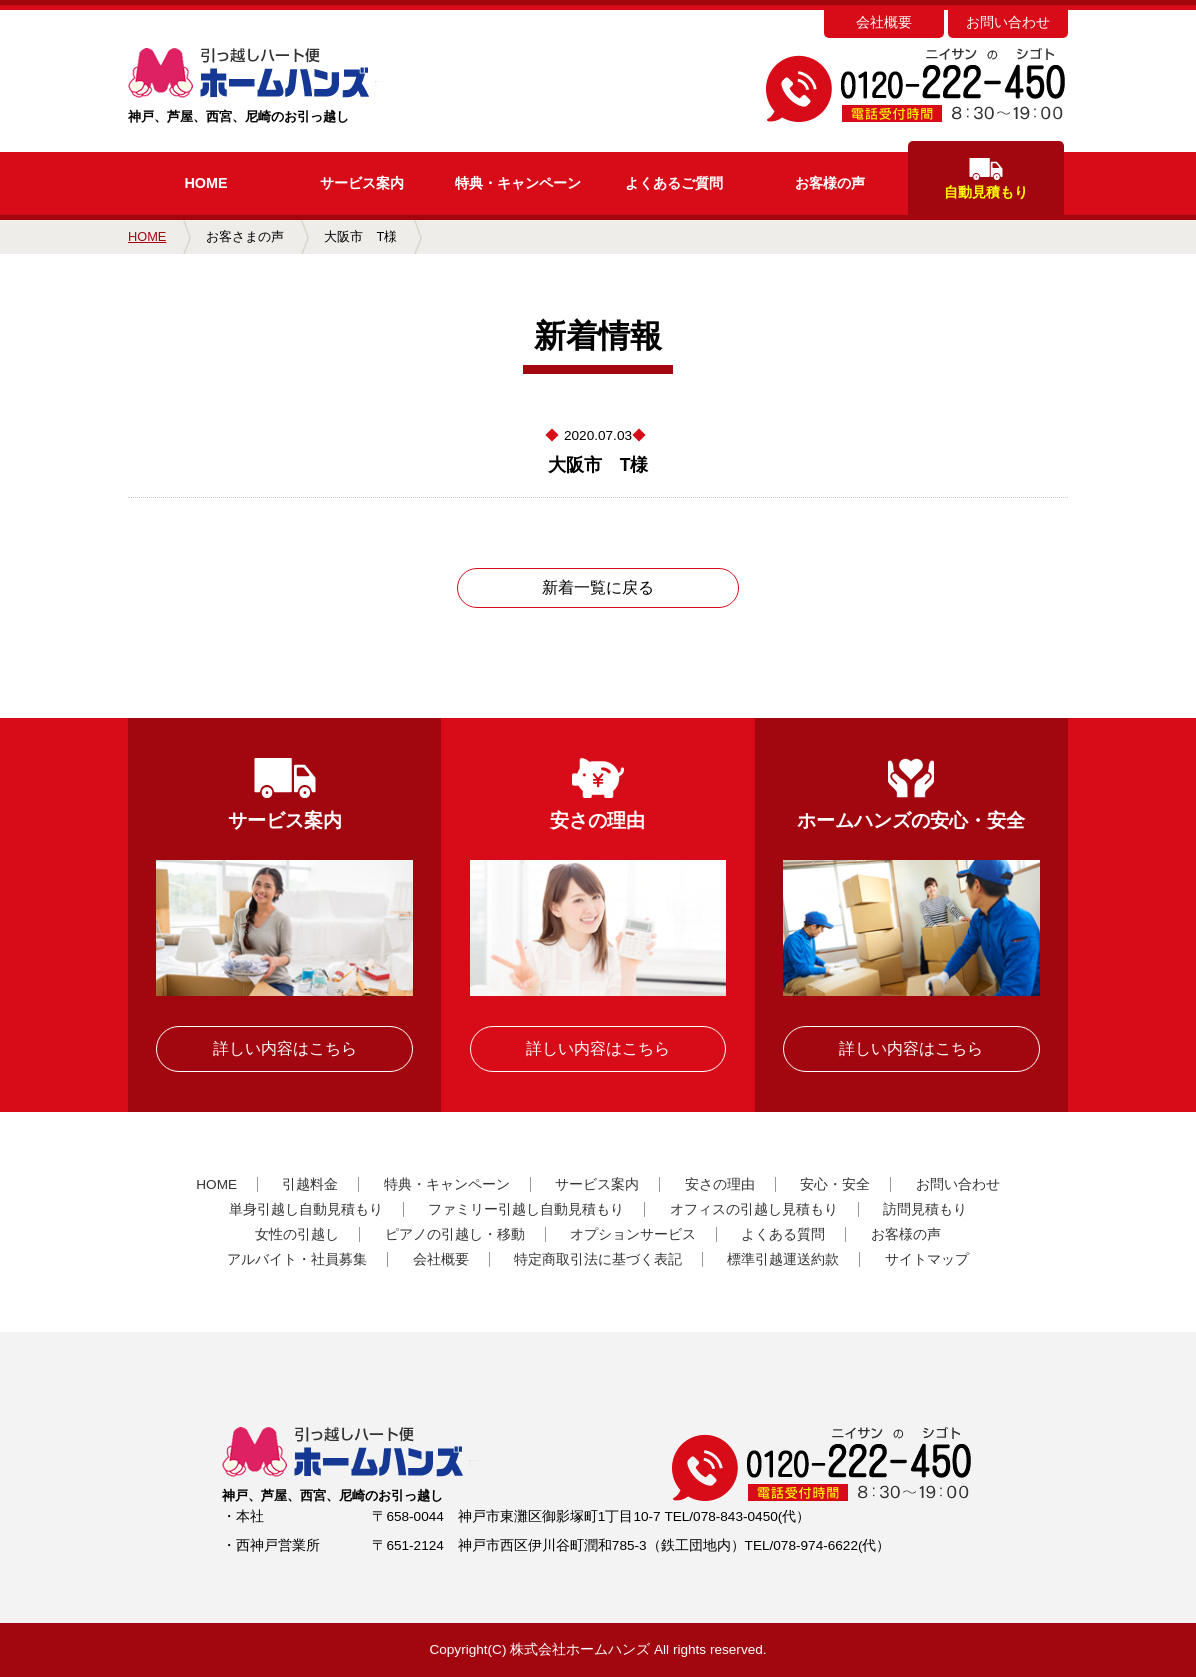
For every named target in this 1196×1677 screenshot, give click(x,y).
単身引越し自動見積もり (306, 1209)
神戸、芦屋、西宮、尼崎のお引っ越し (290, 86)
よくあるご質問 (674, 183)
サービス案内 (362, 183)
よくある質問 (783, 1234)
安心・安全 (835, 1184)
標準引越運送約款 (783, 1259)
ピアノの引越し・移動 (455, 1234)
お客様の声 (830, 183)
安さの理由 (720, 1184)
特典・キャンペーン (447, 1184)
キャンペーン (518, 183)
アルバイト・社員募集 (297, 1259)
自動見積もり (986, 179)
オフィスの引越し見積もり (754, 1209)
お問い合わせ (1008, 22)
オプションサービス (633, 1234)
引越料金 (310, 1184)
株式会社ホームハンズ (580, 1649)
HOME (205, 183)
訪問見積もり (925, 1209)
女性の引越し (297, 1234)
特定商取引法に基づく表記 (598, 1259)
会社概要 (884, 22)
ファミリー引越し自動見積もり (526, 1209)
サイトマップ (927, 1259)
